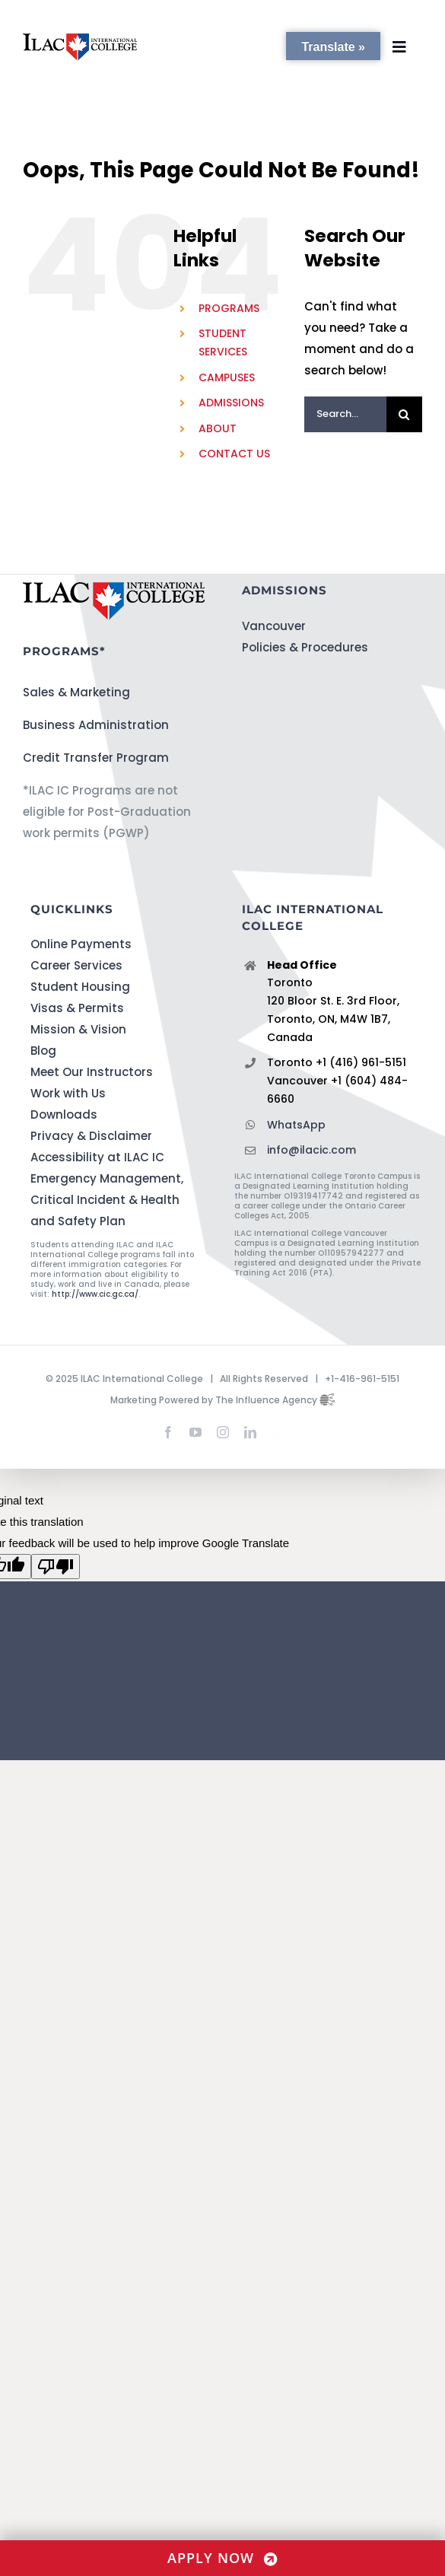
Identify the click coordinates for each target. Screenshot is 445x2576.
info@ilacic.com (311, 1149)
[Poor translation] (55, 1566)
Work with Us (68, 1093)
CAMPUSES (227, 377)
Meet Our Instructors (91, 1072)
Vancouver (274, 626)
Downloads (63, 1114)
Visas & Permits (77, 1008)
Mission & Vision (78, 1029)
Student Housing (80, 987)
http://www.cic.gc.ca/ (95, 1294)
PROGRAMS (229, 308)
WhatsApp (296, 1124)
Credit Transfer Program (96, 758)
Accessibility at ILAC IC (97, 1157)
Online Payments (81, 944)
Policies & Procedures (305, 647)
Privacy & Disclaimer (91, 1136)
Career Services (76, 965)
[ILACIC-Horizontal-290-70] (80, 39)
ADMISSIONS (231, 402)
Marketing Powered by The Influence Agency (222, 1399)
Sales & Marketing (76, 692)
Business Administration (96, 725)
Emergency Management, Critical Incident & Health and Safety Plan (106, 1199)
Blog (43, 1051)
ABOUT (218, 428)
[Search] (404, 414)
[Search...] (345, 414)
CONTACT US (234, 453)
